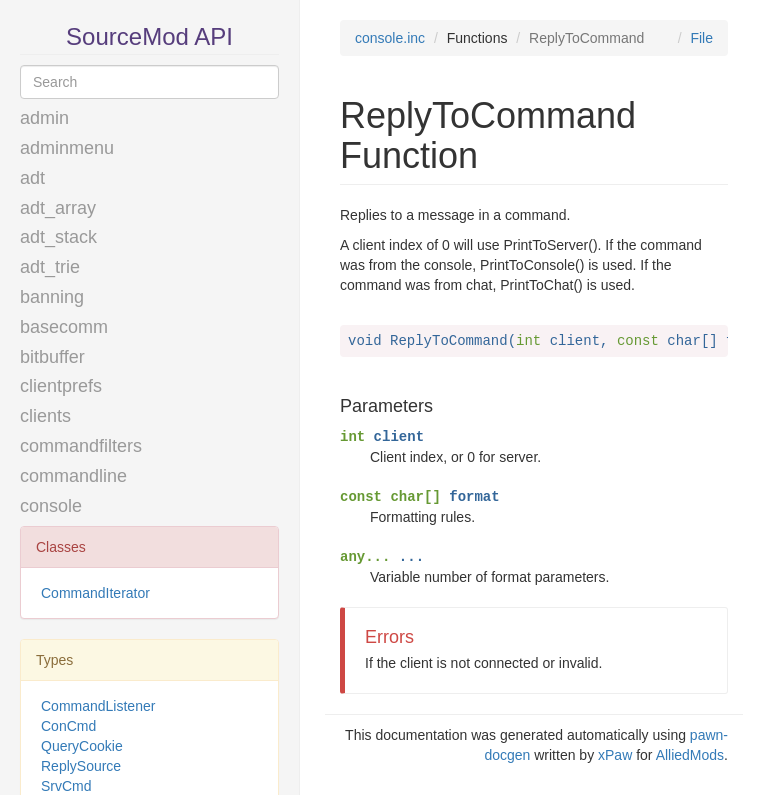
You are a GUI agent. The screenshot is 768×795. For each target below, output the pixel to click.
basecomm (64, 327)
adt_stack (58, 237)
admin (44, 118)
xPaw (615, 755)
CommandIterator (95, 593)
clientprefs (61, 386)
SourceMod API (149, 36)
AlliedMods (690, 755)
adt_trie (50, 267)
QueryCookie (82, 746)
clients (45, 416)
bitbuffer (52, 357)
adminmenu (67, 148)
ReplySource (81, 766)
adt (32, 178)
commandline (73, 476)
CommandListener (98, 706)
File (701, 38)
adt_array (58, 208)
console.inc (390, 38)
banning (52, 297)
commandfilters (81, 446)
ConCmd (68, 726)
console (51, 506)
